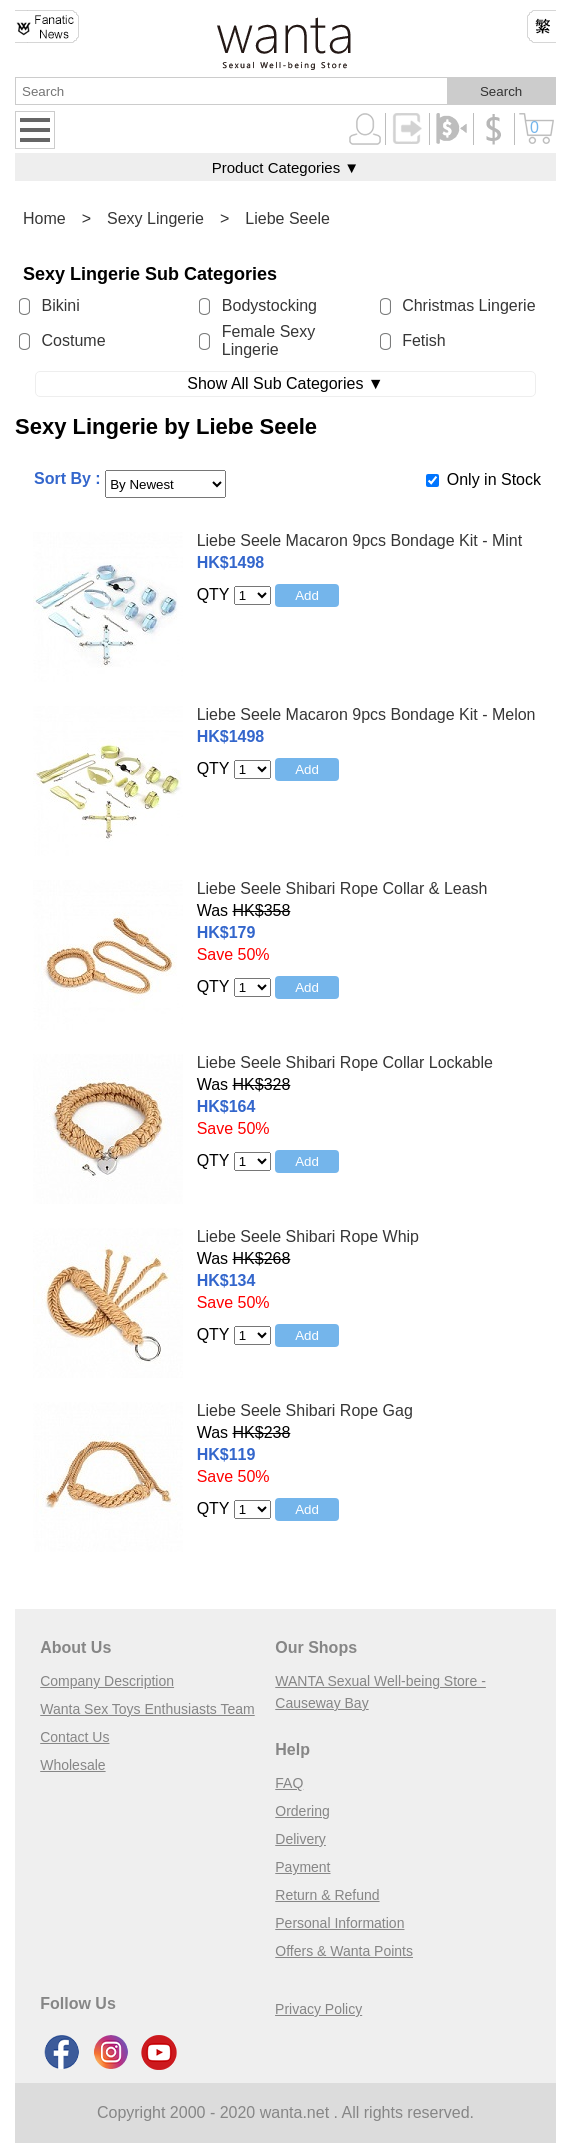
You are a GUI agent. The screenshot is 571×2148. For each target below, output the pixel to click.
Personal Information (339, 1923)
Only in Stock (494, 479)
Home (44, 218)
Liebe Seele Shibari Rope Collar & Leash (342, 888)
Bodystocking (269, 305)
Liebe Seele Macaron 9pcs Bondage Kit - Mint (360, 540)
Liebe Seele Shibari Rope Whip (308, 1236)
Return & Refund (327, 1895)
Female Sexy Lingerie (268, 340)
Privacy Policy (318, 2009)
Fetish (424, 340)
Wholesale (72, 1765)
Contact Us (74, 1737)
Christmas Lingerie (468, 305)
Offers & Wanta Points (344, 1951)
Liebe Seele (287, 218)
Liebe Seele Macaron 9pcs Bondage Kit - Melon (366, 714)
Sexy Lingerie (155, 218)
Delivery (300, 1839)
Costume (74, 340)
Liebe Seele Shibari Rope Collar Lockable (345, 1062)
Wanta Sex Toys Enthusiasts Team (147, 1709)
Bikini (61, 305)
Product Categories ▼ (285, 167)
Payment (302, 1867)
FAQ (289, 1783)
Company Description (107, 1681)
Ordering (302, 1811)
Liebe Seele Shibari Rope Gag (305, 1410)
